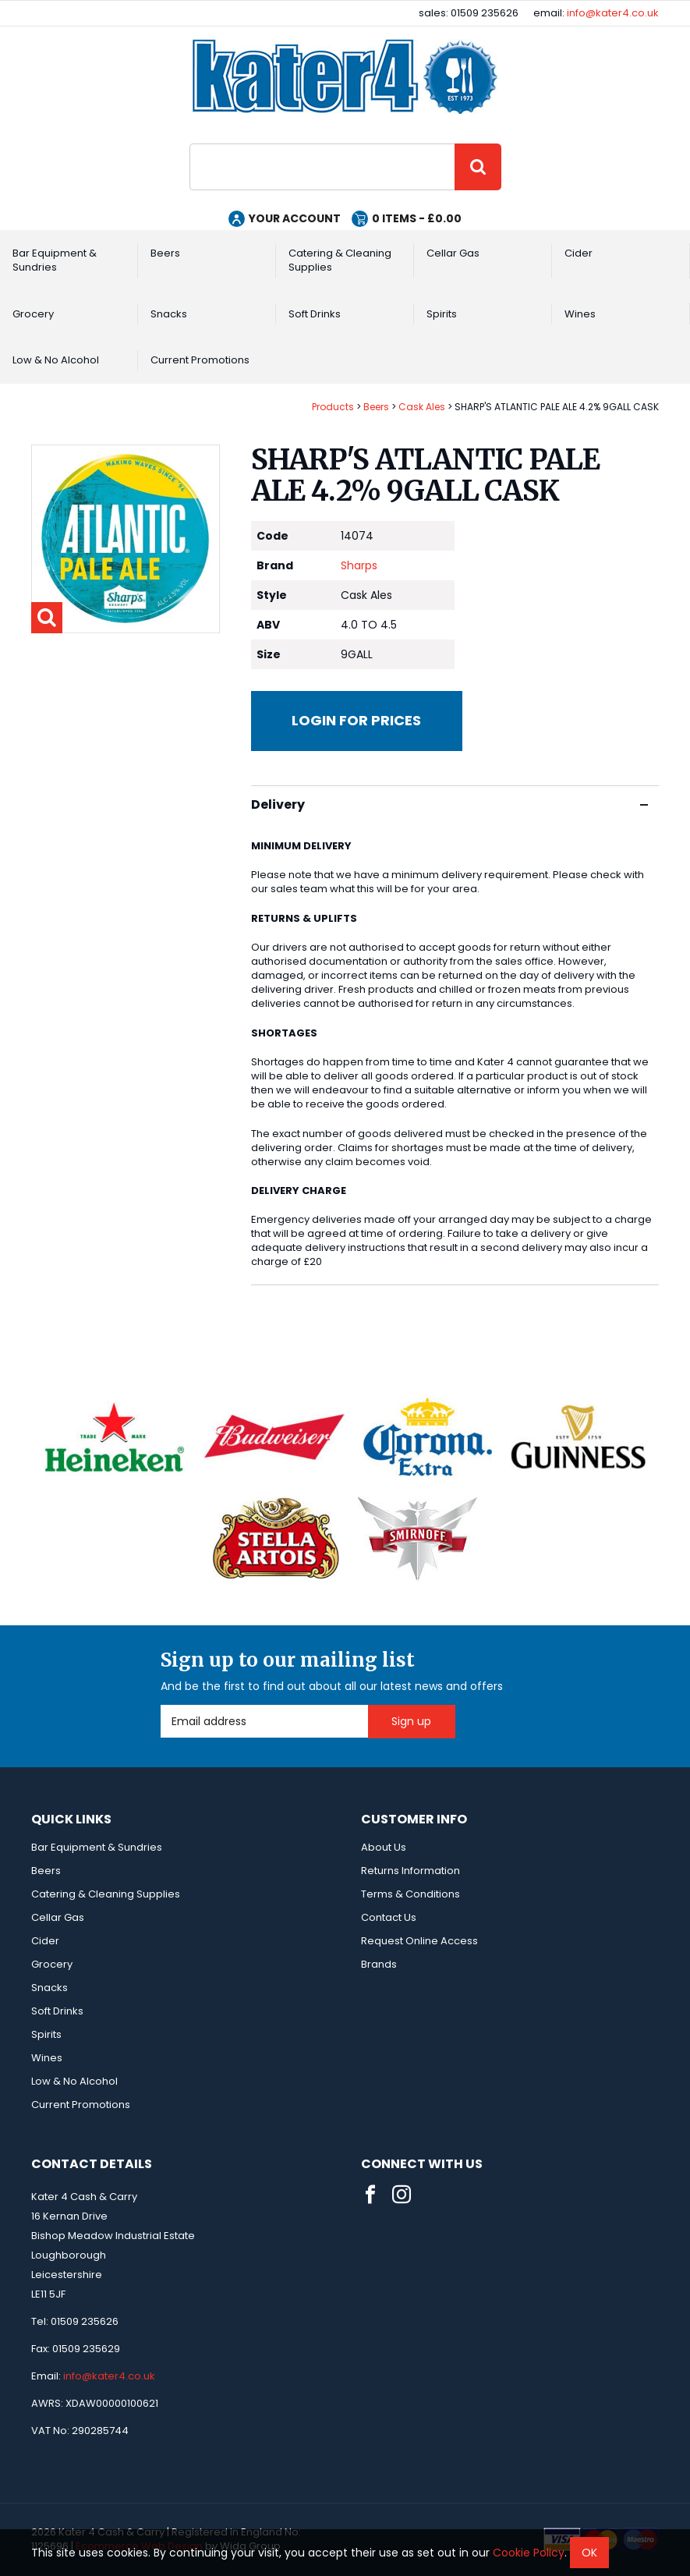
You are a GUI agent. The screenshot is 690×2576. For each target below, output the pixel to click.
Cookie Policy (528, 2552)
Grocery (33, 313)
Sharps (359, 565)
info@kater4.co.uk (613, 12)
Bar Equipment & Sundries (54, 260)
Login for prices (356, 720)
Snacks (168, 313)
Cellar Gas (452, 253)
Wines (580, 313)
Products (333, 406)
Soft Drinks (314, 313)
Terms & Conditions (410, 1894)
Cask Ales (421, 406)
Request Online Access (419, 1940)
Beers (165, 253)
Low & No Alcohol (55, 360)
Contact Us (388, 1917)
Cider (578, 253)
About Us (383, 1847)
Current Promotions (199, 360)
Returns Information (410, 1870)
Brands (379, 1964)
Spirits (441, 313)
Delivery (449, 804)
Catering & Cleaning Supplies (339, 260)
